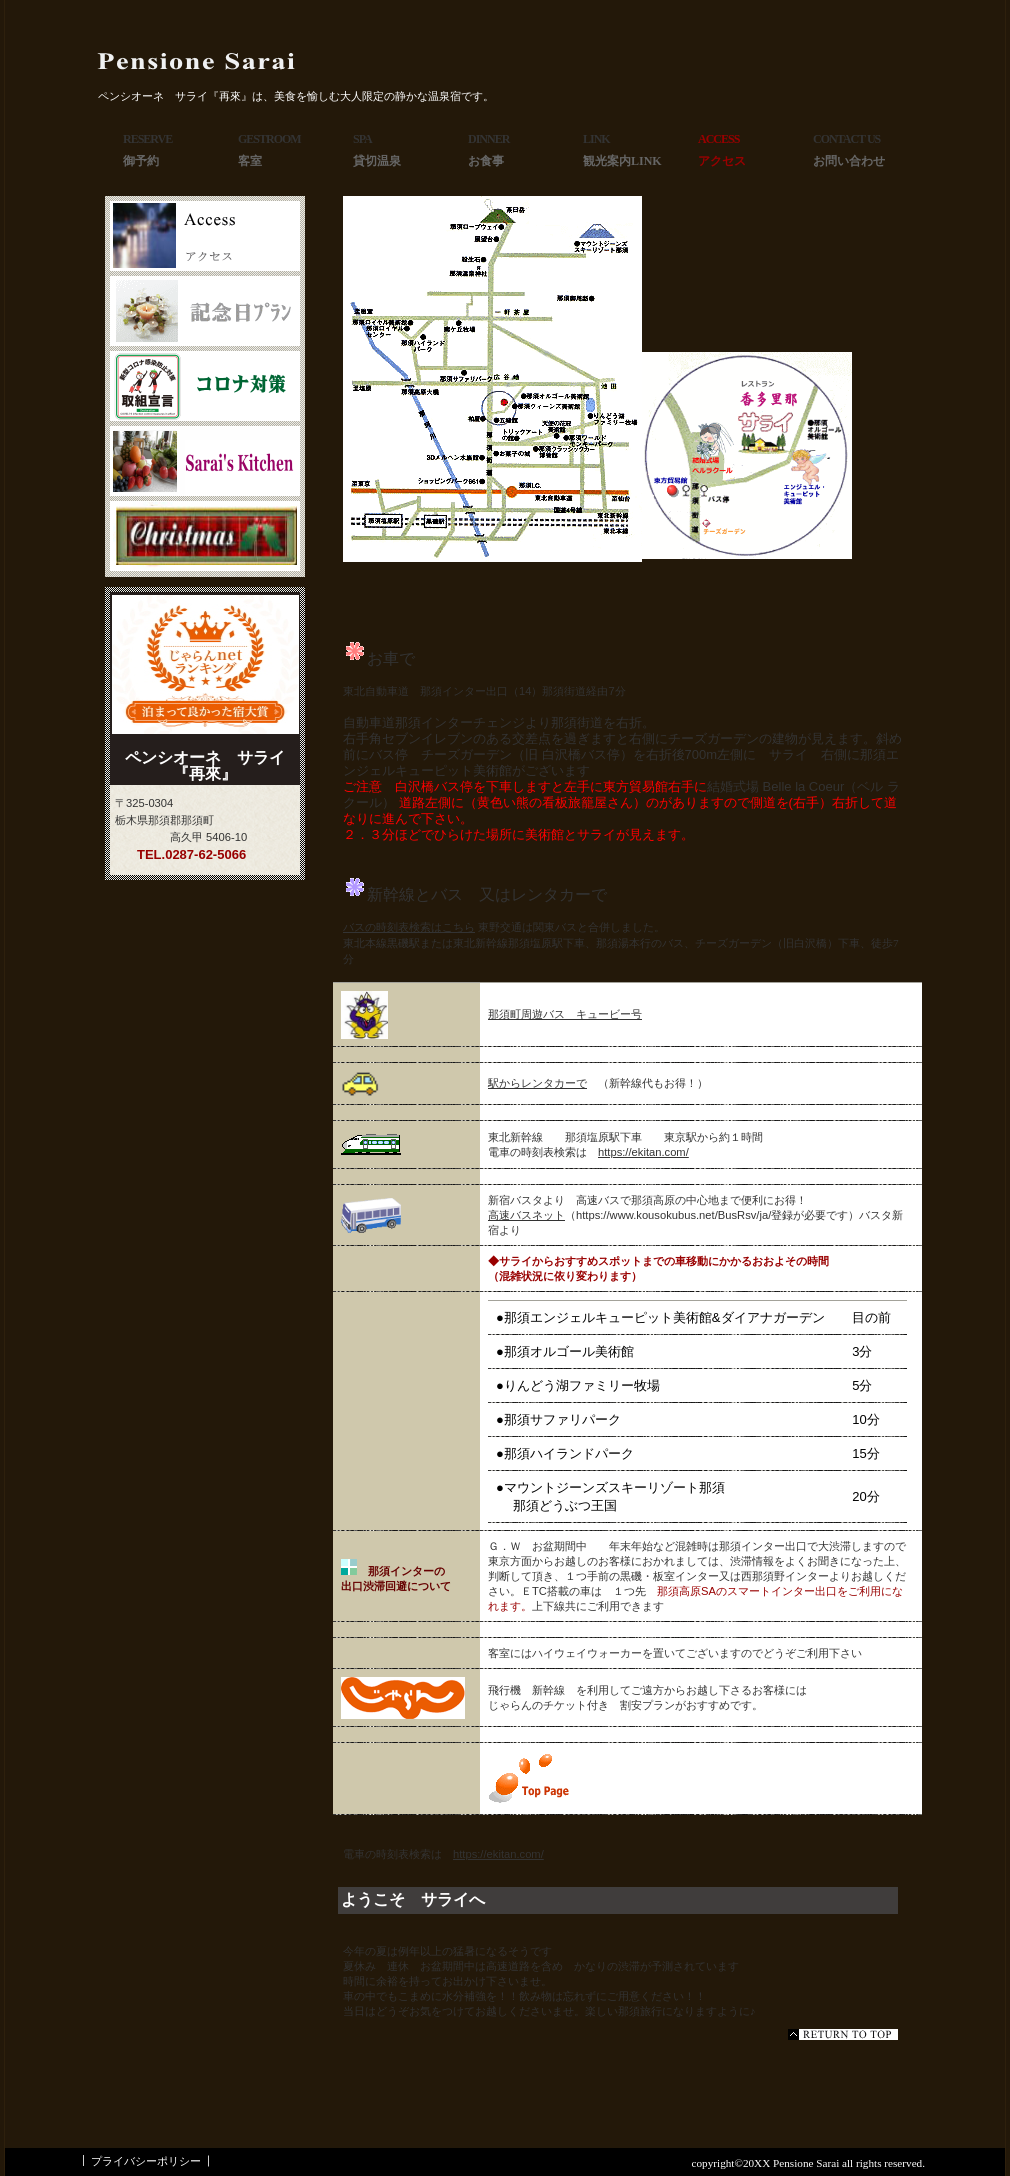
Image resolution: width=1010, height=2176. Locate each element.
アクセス (205, 236)
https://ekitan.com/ (643, 1152)
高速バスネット (526, 1215)
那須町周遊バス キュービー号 (565, 1014)
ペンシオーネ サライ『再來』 (245, 61)
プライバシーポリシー (146, 2161)
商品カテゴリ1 (205, 386)
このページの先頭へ (843, 2034)
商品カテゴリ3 (205, 536)
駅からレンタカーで (537, 1083)
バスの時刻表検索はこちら (409, 927)
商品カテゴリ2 (205, 461)
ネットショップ (205, 311)
